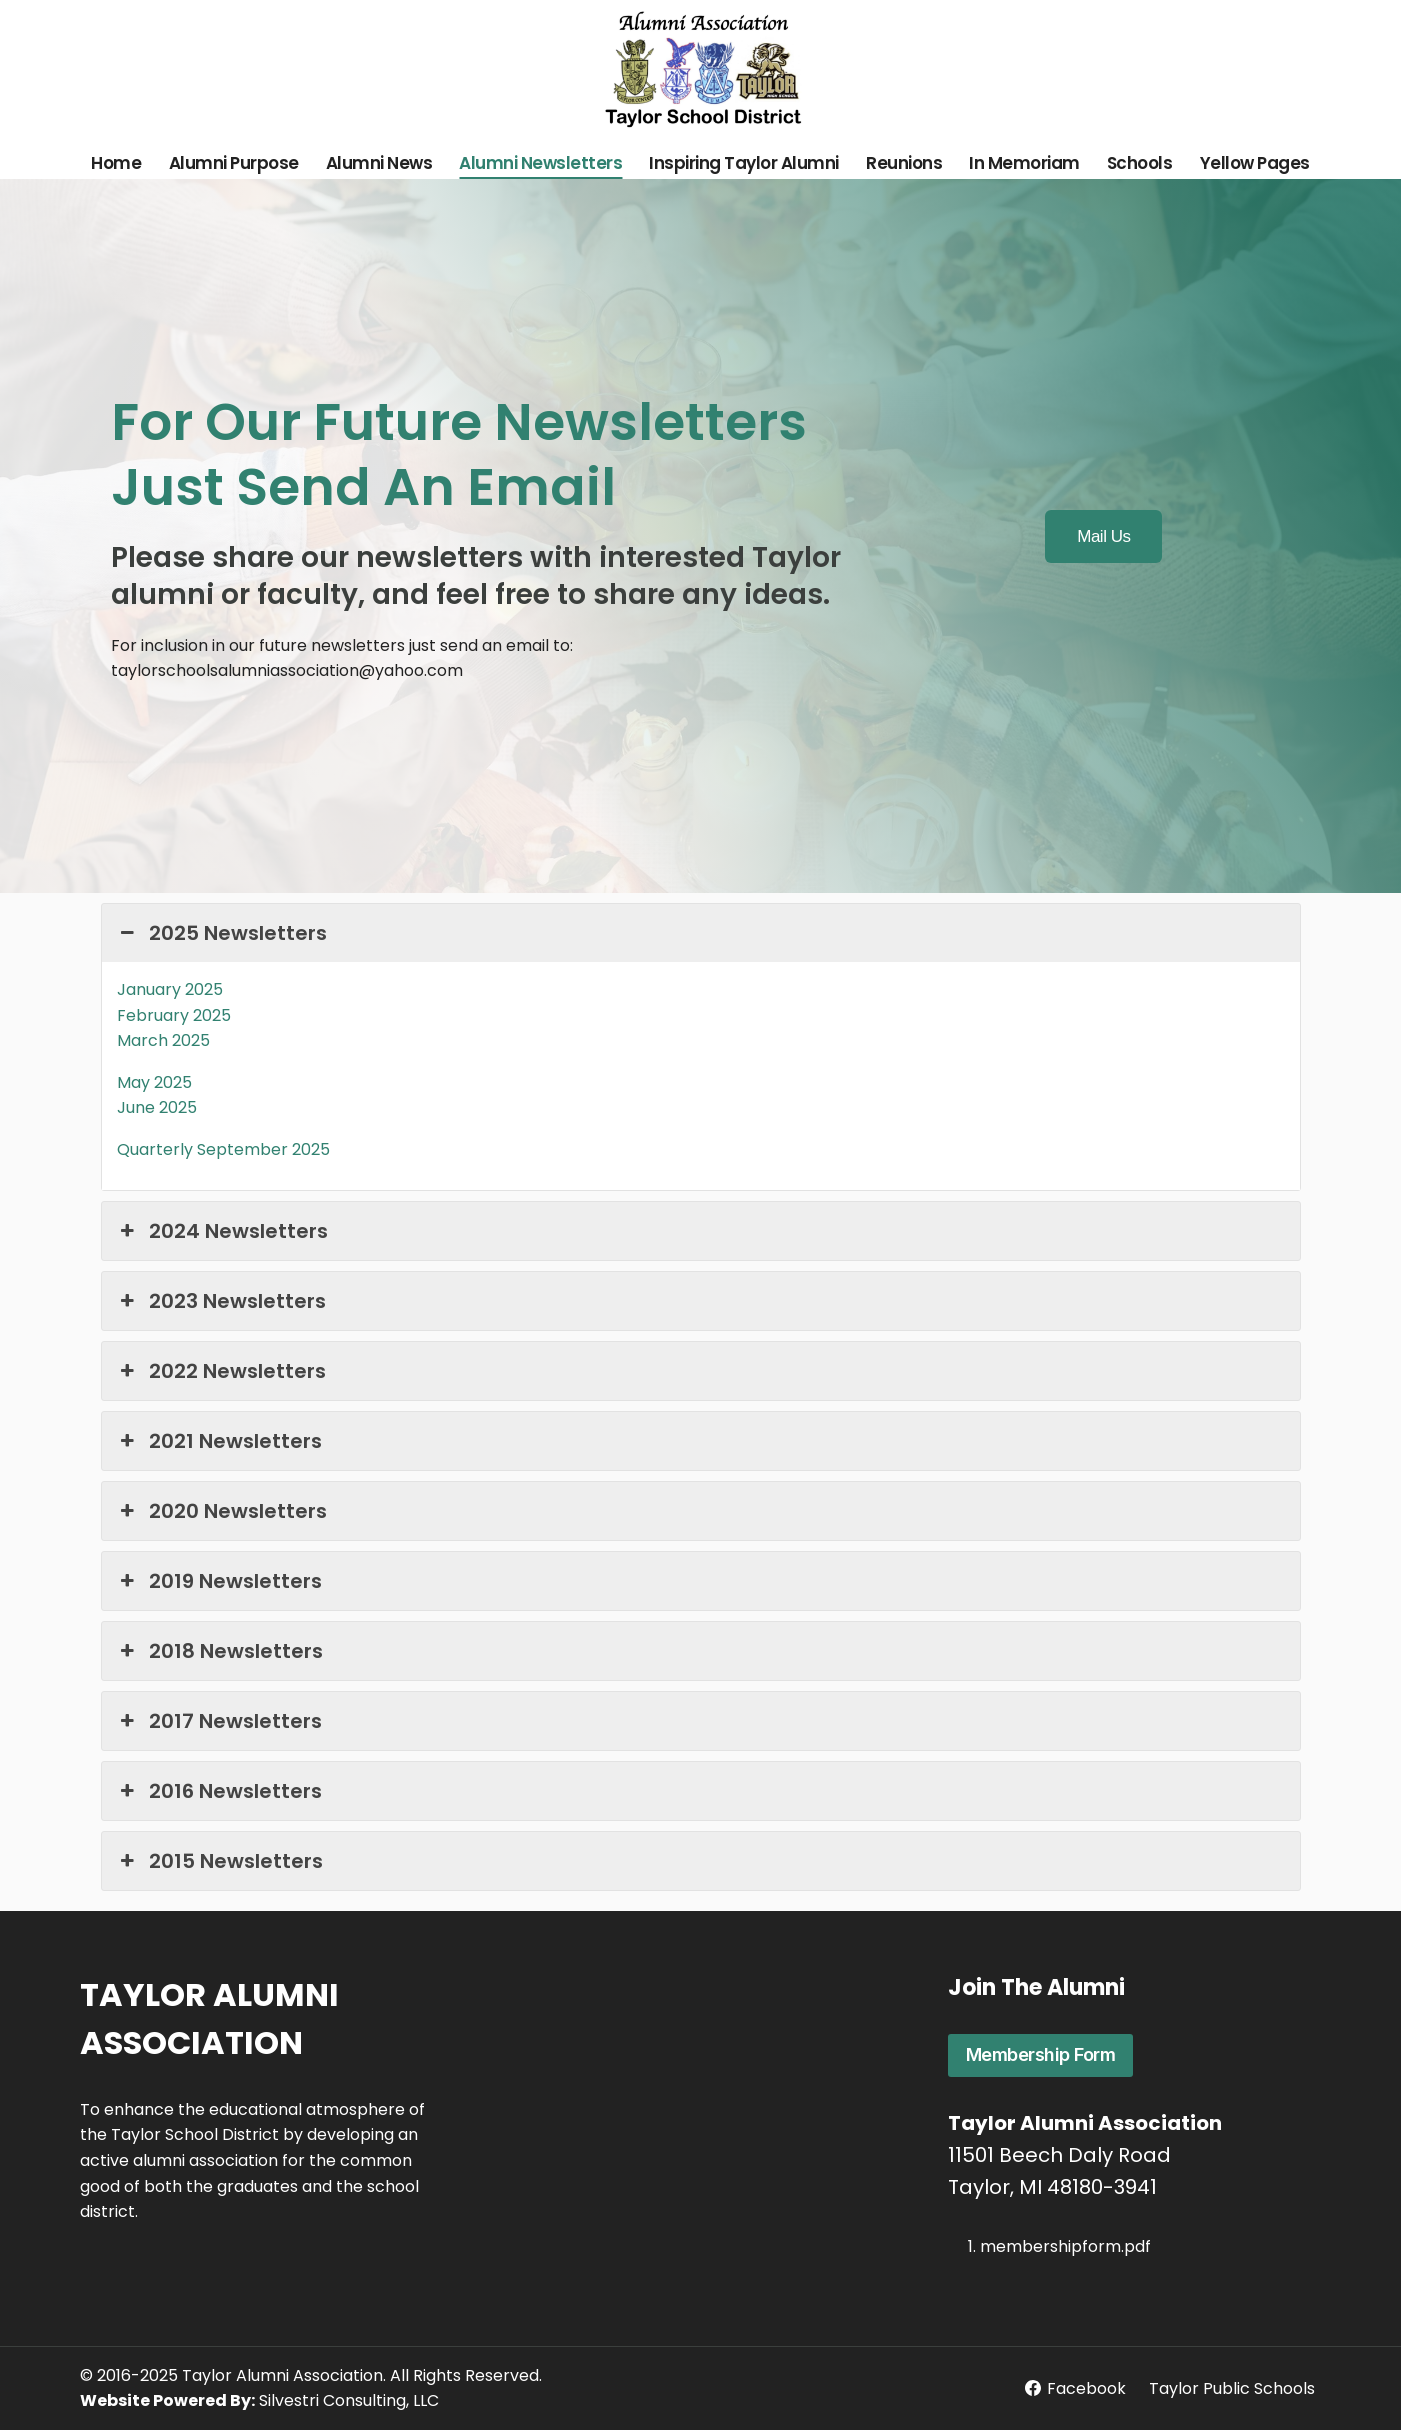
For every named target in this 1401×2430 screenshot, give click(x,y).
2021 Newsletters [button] (219, 1441)
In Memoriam (1024, 163)
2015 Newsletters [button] (220, 1861)
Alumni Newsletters (540, 163)
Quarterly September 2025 (223, 1149)
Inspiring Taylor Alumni (744, 163)
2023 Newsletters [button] (221, 1301)
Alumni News (379, 163)
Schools (1140, 163)
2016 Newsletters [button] (219, 1791)
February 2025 (174, 1015)
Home (116, 163)
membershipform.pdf (1065, 2246)
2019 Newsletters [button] (219, 1581)
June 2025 (157, 1107)
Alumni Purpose (234, 163)
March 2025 (163, 1040)
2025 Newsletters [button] (222, 933)
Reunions (904, 163)
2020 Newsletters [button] (222, 1511)
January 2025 (170, 989)
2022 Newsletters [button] (221, 1371)
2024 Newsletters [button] (222, 1231)
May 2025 (154, 1082)
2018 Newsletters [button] (220, 1651)
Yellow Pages (1255, 163)
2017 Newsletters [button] (219, 1721)
